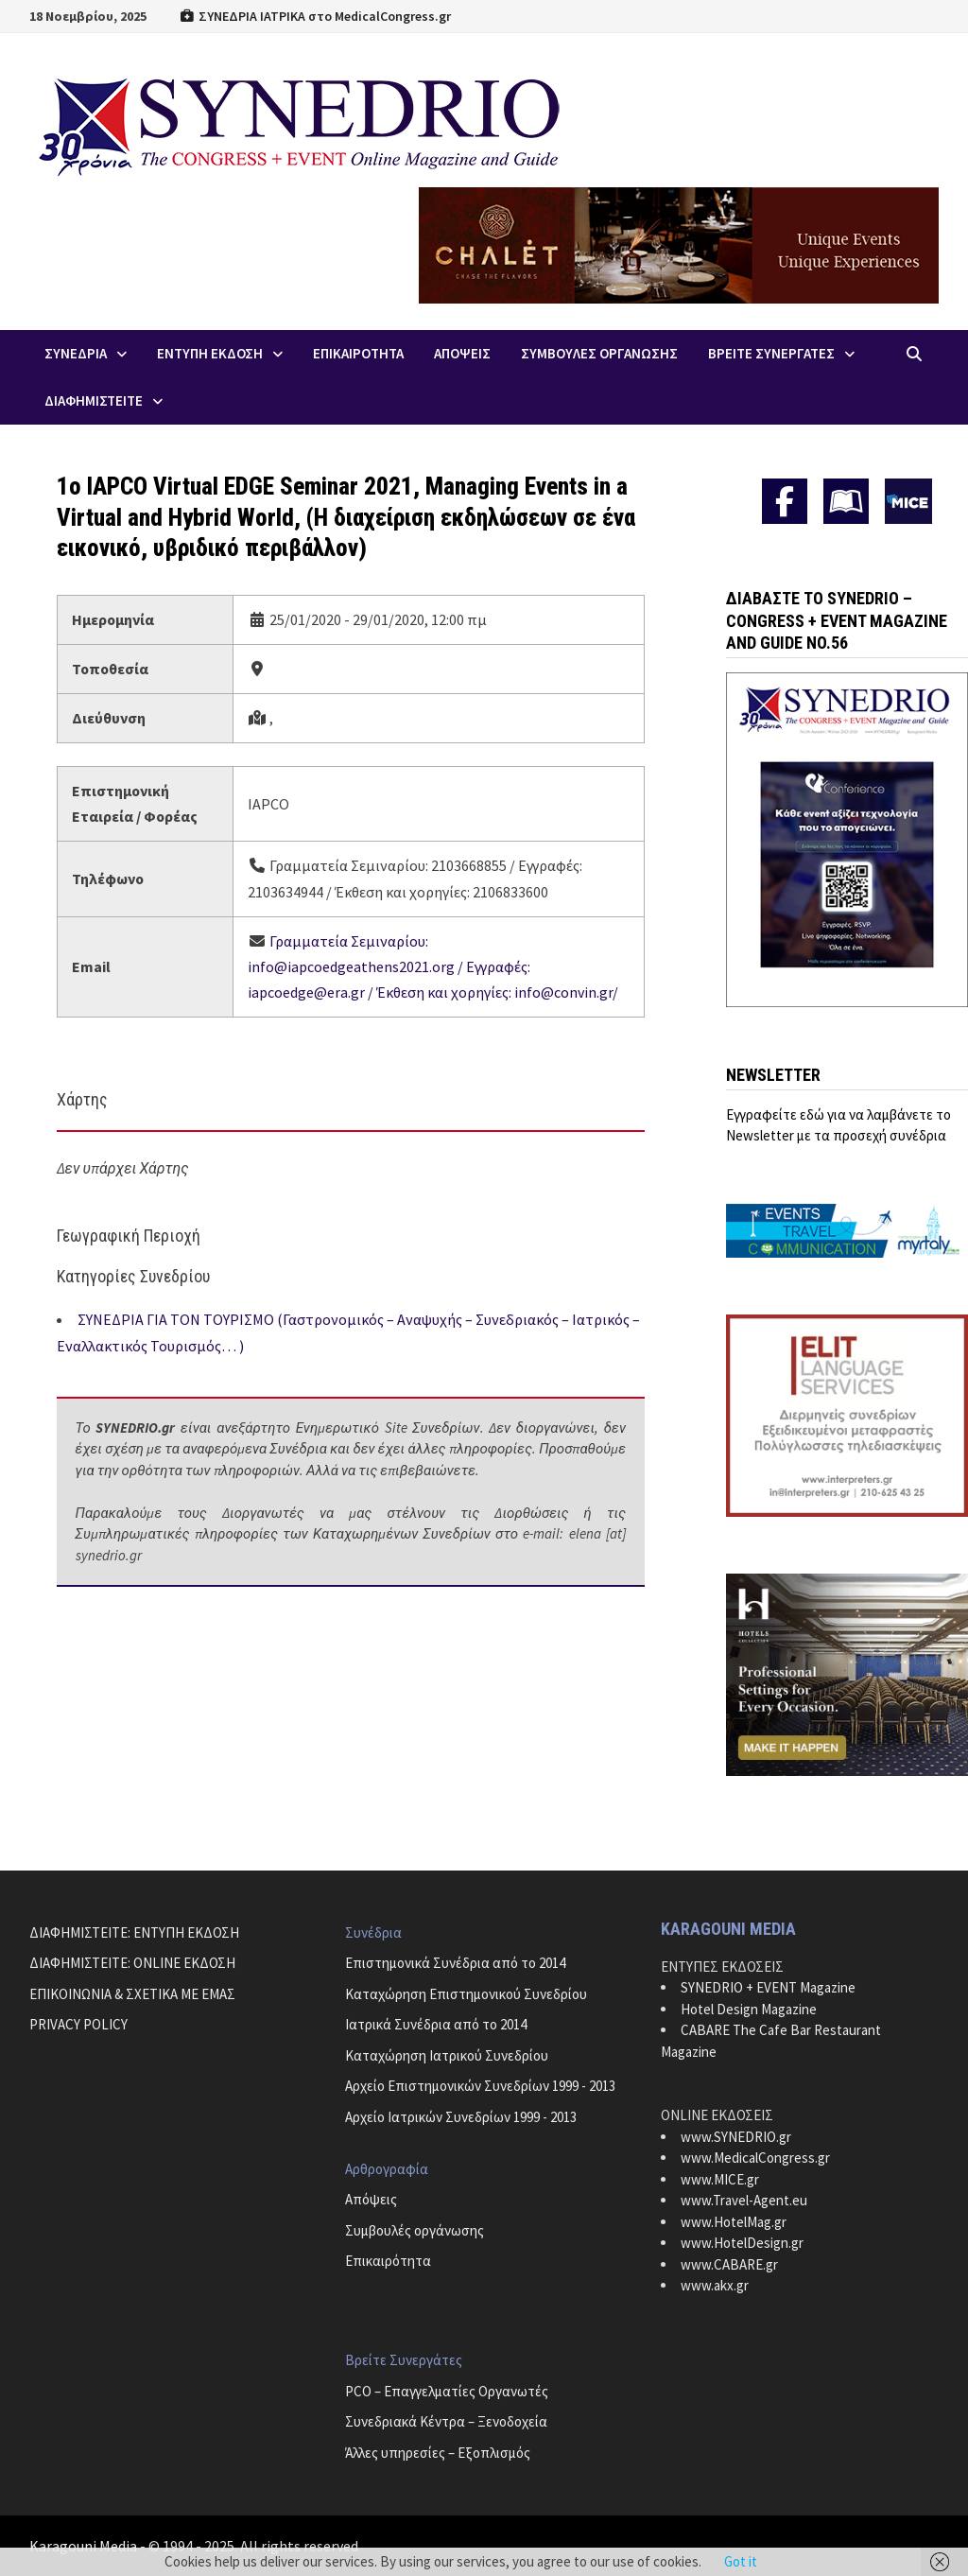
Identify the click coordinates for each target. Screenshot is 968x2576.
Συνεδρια (75, 353)
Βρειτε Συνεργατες (771, 353)
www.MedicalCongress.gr (755, 2158)
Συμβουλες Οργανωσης (599, 353)
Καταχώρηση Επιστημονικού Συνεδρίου (466, 1994)
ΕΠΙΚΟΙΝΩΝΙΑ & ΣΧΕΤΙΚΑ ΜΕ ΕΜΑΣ (132, 1994)
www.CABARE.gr (729, 2264)
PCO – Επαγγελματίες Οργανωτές (446, 2391)
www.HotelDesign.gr (742, 2243)
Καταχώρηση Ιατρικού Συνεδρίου (446, 2055)
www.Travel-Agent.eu (744, 2200)
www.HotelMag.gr (733, 2222)
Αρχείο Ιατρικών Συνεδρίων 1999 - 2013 (461, 2117)
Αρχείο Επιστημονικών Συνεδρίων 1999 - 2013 (480, 2086)
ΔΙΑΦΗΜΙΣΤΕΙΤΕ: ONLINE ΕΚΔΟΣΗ (132, 1963)
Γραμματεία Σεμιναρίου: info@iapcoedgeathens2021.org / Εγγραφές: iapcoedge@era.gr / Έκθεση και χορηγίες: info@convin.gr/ (433, 966)
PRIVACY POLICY (78, 2024)
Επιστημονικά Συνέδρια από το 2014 (455, 1963)
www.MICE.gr (720, 2179)
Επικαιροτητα (358, 353)
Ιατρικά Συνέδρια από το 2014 (436, 2024)
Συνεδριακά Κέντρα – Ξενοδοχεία (446, 2421)
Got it (740, 2561)
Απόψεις (371, 2199)
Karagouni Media (84, 2545)
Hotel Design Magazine (749, 2009)
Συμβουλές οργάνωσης (414, 2230)
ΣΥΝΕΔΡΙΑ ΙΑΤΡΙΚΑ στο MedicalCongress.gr (316, 16)
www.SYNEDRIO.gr (736, 2137)
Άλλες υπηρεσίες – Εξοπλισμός (437, 2453)
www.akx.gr (715, 2285)
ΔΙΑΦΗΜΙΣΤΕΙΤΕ (93, 400)
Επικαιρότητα (388, 2261)
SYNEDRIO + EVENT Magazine (768, 1987)
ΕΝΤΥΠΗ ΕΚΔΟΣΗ (210, 353)
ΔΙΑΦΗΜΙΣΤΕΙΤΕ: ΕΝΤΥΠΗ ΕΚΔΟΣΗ (134, 1932)
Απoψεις (462, 353)
